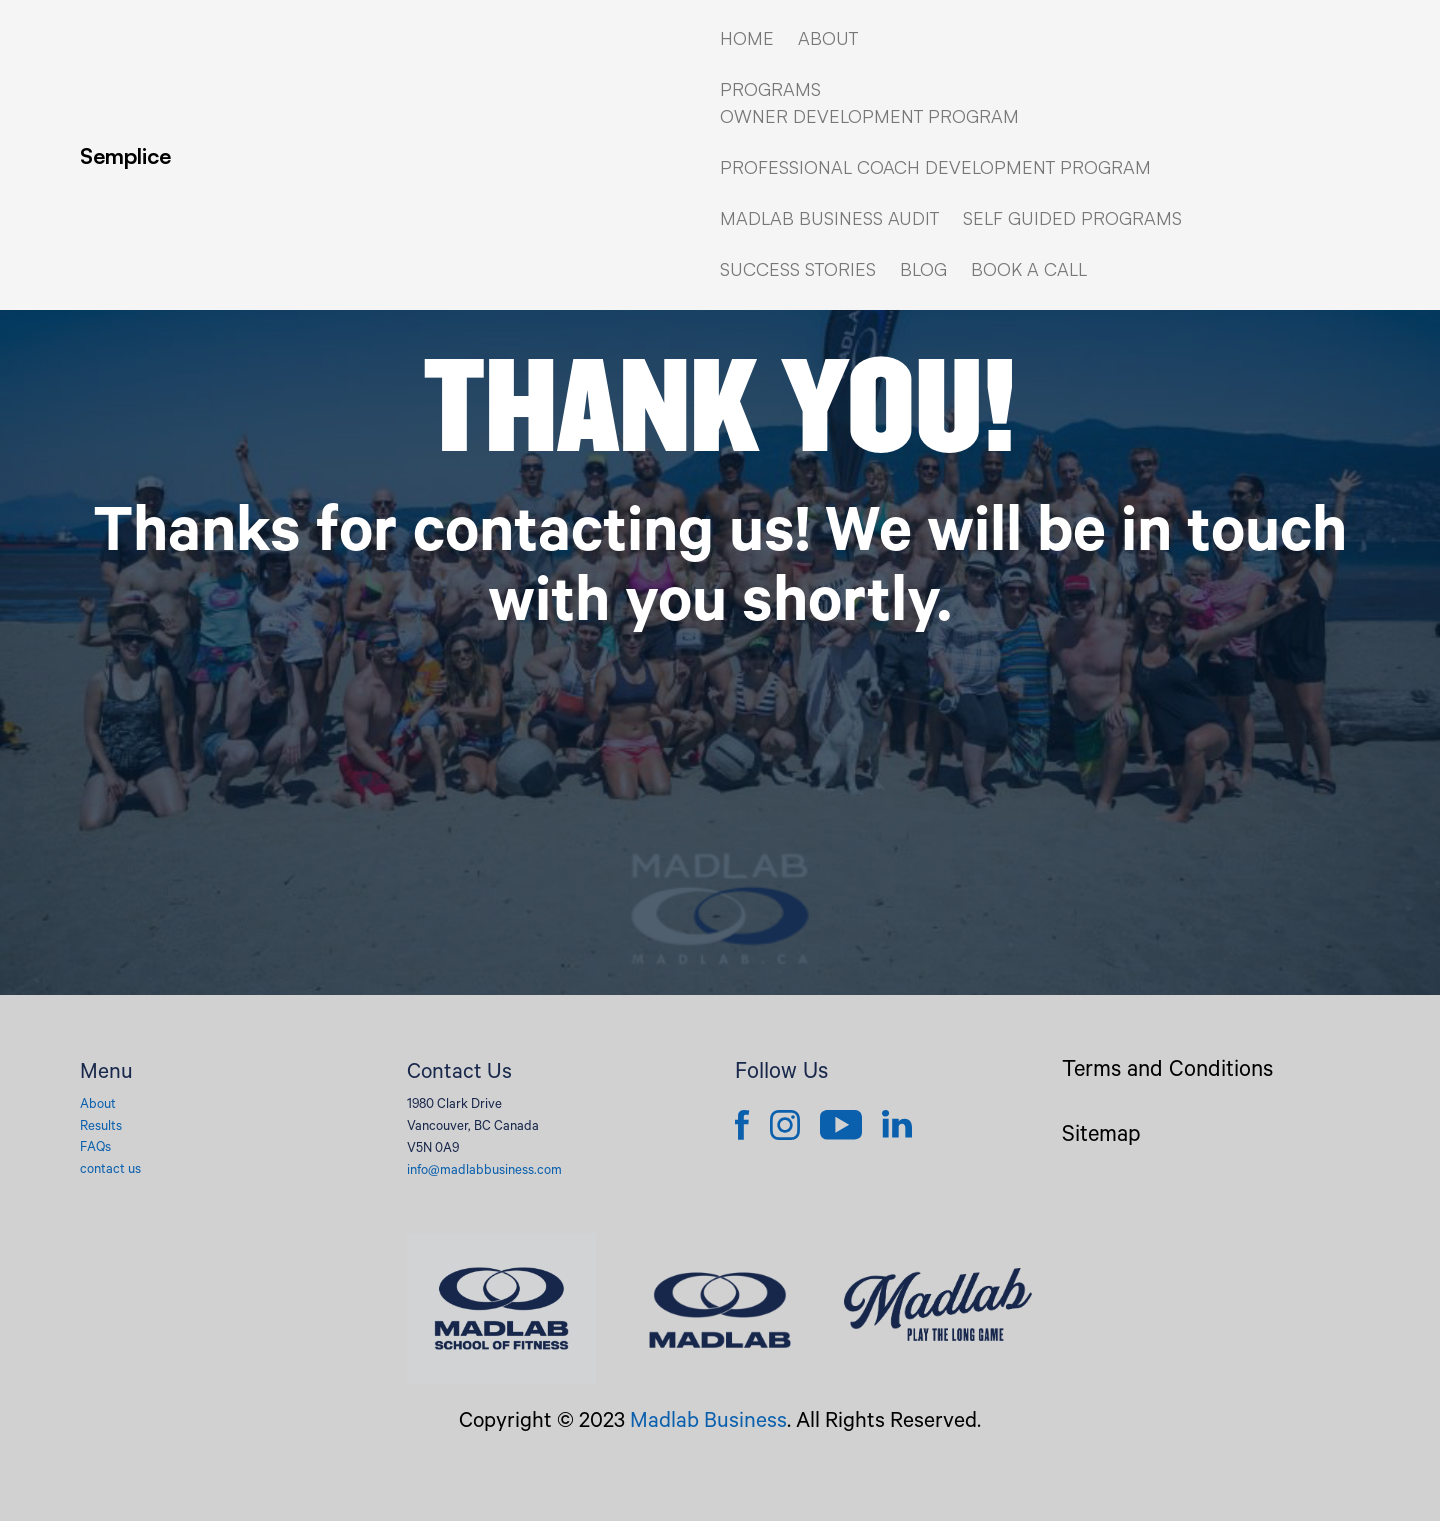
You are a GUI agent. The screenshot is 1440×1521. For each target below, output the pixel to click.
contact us (110, 1170)
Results (101, 1127)
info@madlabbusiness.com (484, 1171)
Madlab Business (708, 1423)
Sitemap (1101, 1137)
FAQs (95, 1148)
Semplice (125, 155)
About (98, 1105)
